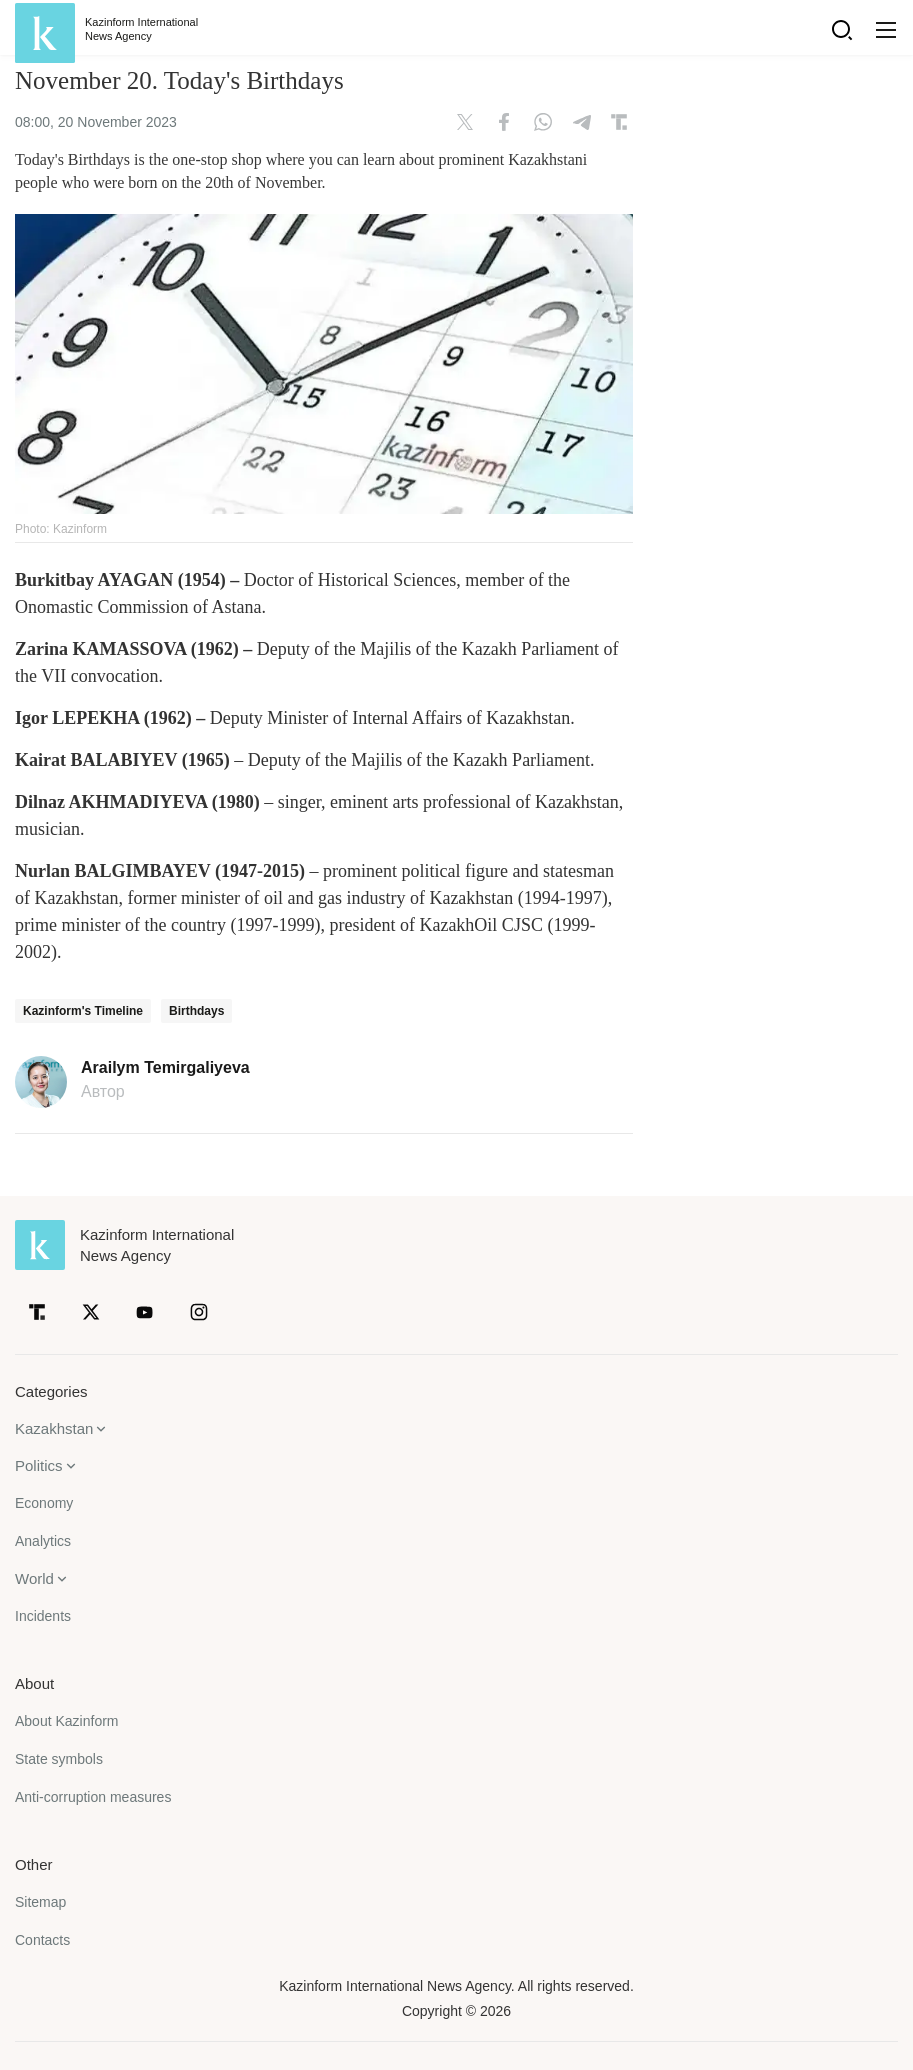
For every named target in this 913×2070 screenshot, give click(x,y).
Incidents (43, 1616)
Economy (44, 1503)
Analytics (43, 1541)
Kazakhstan (54, 1428)
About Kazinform (67, 1721)
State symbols (59, 1759)
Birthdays (196, 1011)
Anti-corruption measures (93, 1797)
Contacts (42, 1940)
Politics (39, 1465)
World (34, 1578)
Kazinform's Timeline (83, 1011)
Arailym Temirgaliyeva (165, 1068)
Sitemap (40, 1902)
